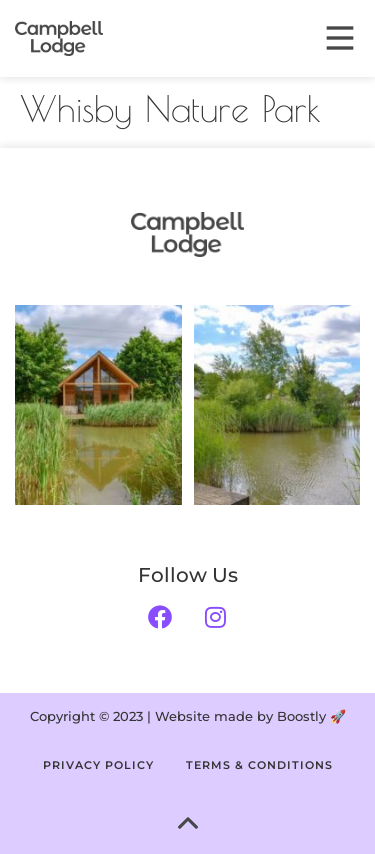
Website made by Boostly (240, 716)
